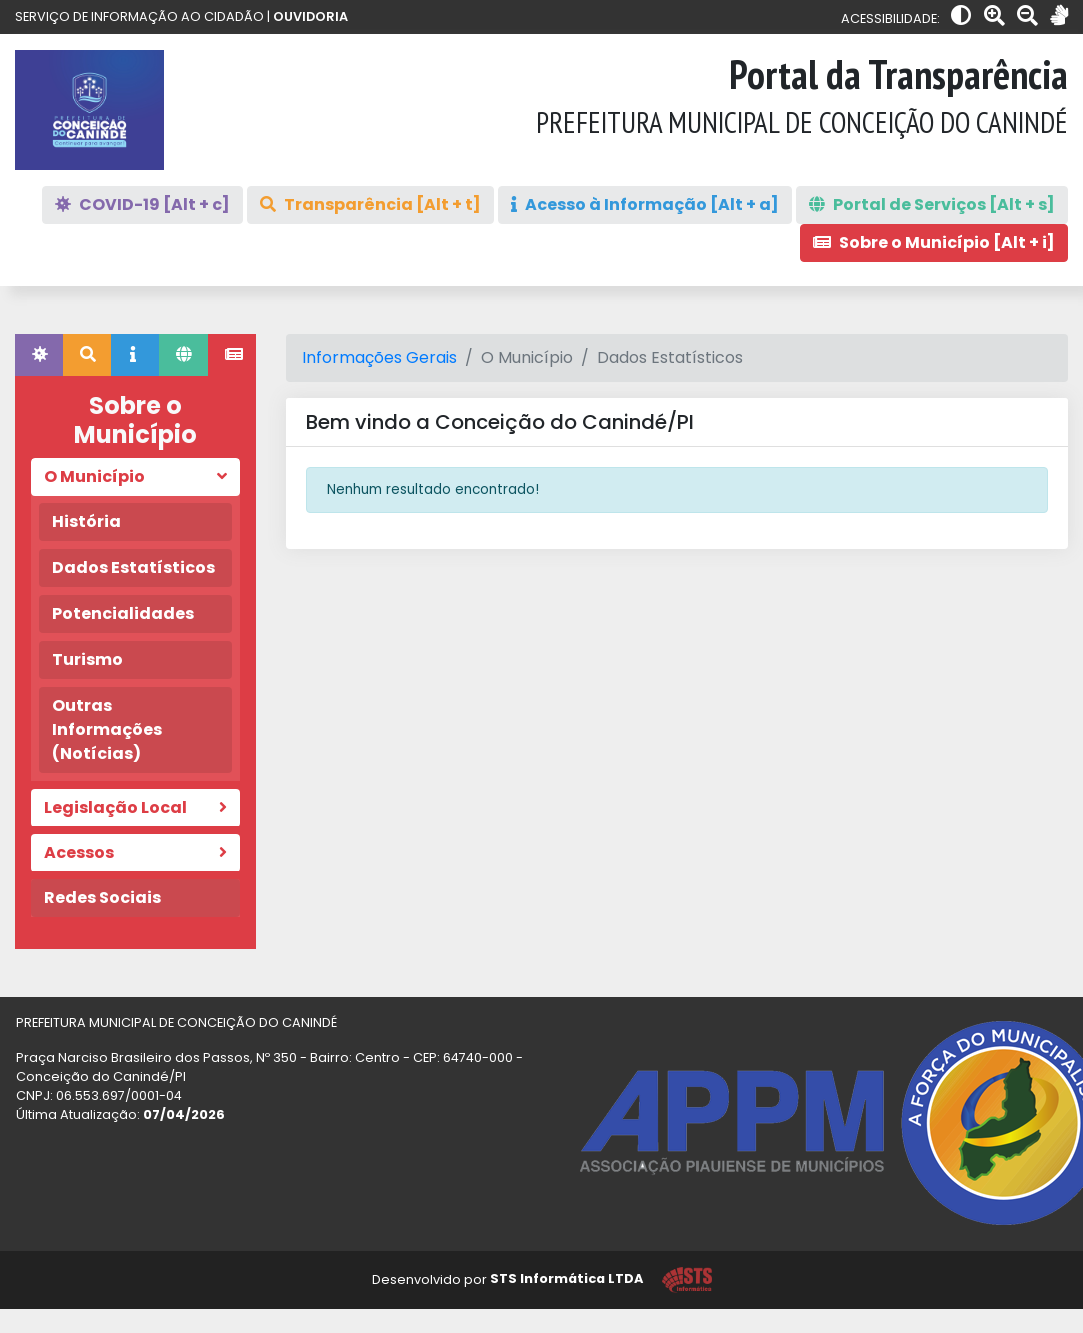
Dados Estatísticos (133, 567)
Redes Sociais (102, 897)
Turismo (87, 659)
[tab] (39, 355)
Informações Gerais (379, 357)
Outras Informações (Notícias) (107, 729)
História (86, 521)
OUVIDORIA (310, 16)
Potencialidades (123, 613)
